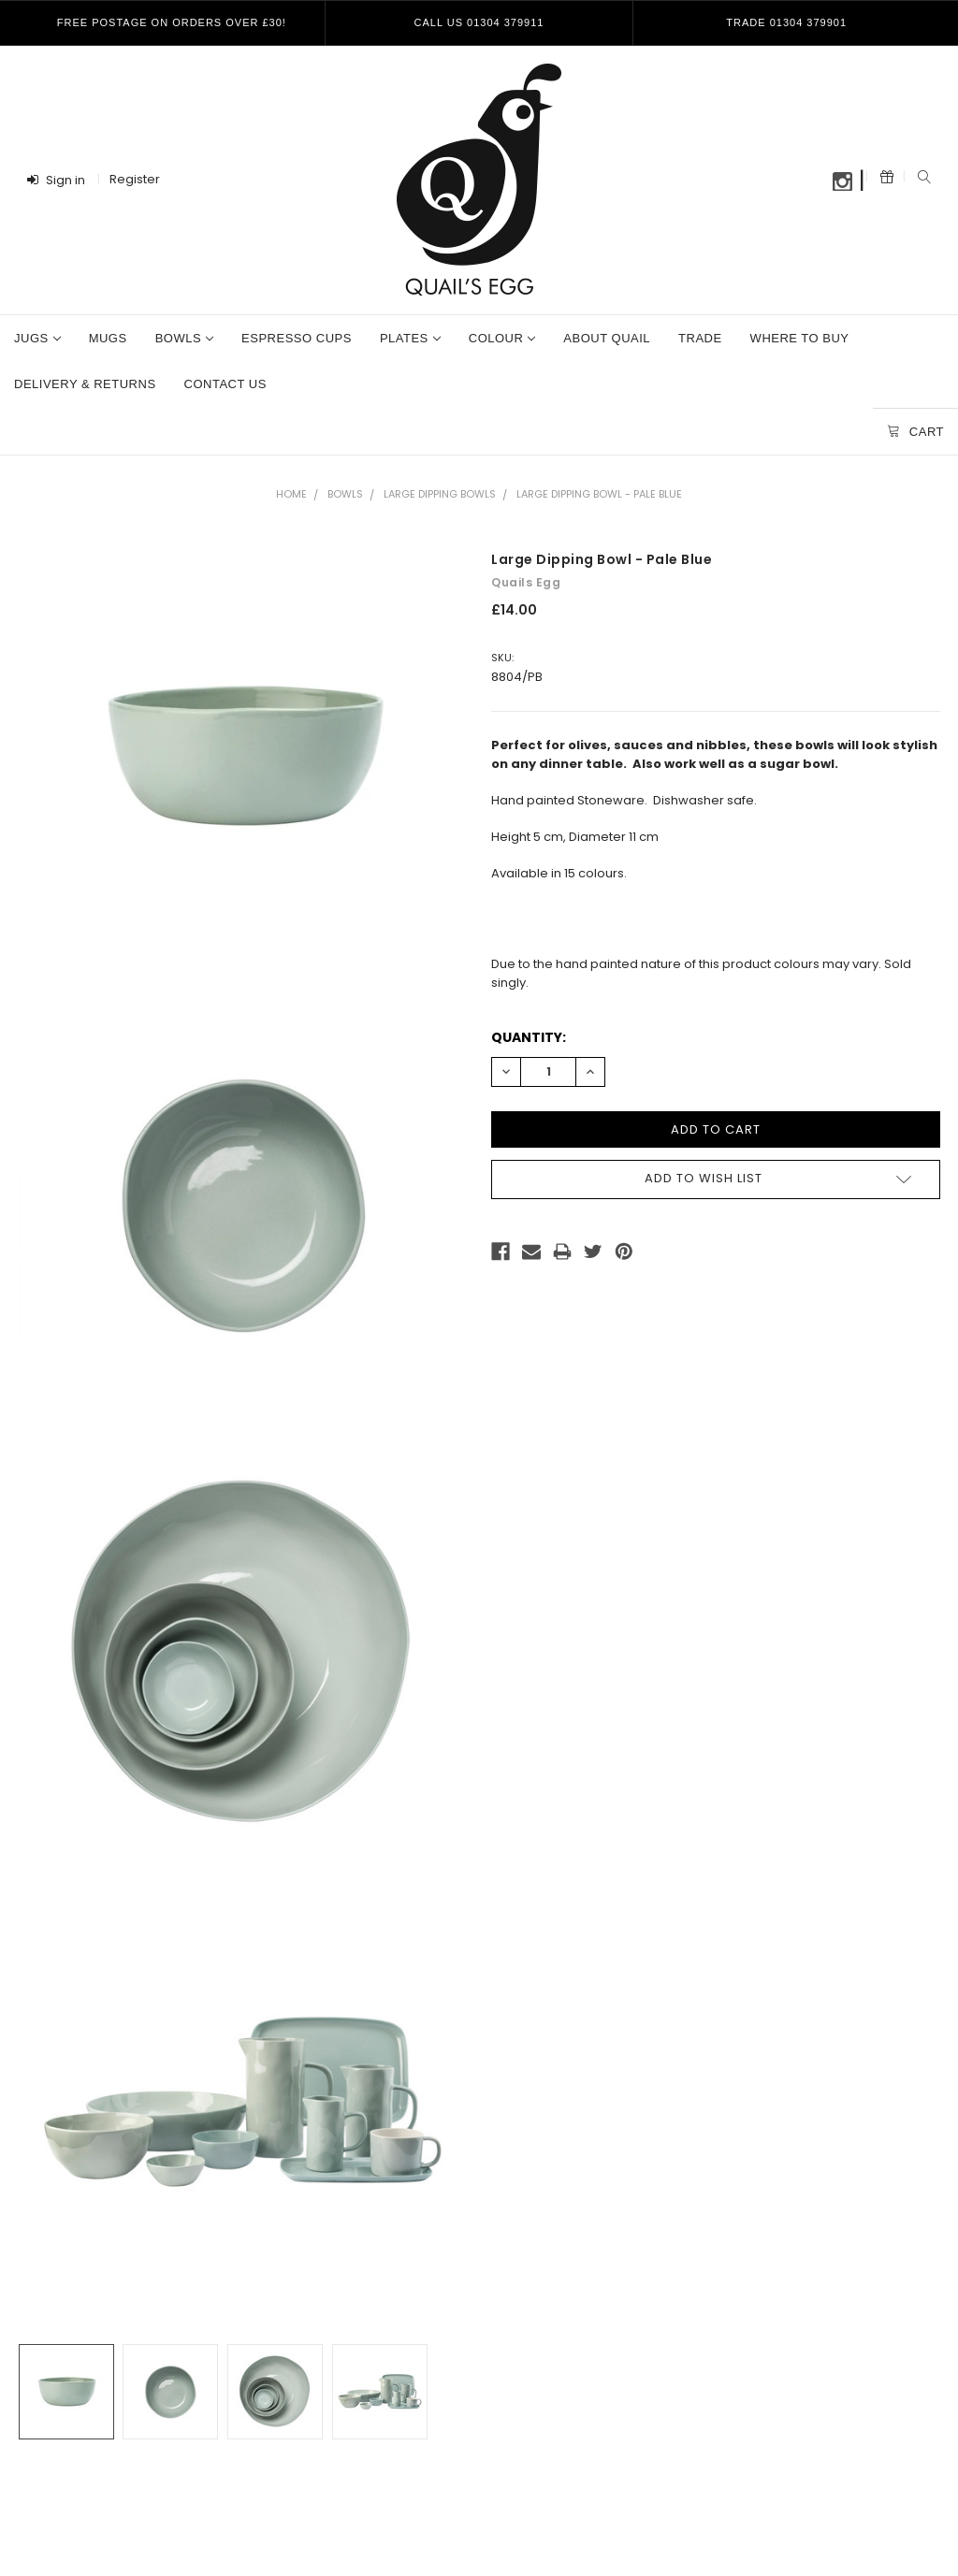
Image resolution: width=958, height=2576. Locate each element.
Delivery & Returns (85, 384)
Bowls (184, 338)
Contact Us (225, 384)
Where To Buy (799, 338)
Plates (410, 338)
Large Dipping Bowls (440, 493)
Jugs (37, 338)
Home (291, 493)
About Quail (606, 338)
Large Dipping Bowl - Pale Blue (599, 493)
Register (134, 179)
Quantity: (528, 1037)
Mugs (108, 338)
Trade (700, 338)
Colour (502, 338)
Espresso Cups (296, 338)
